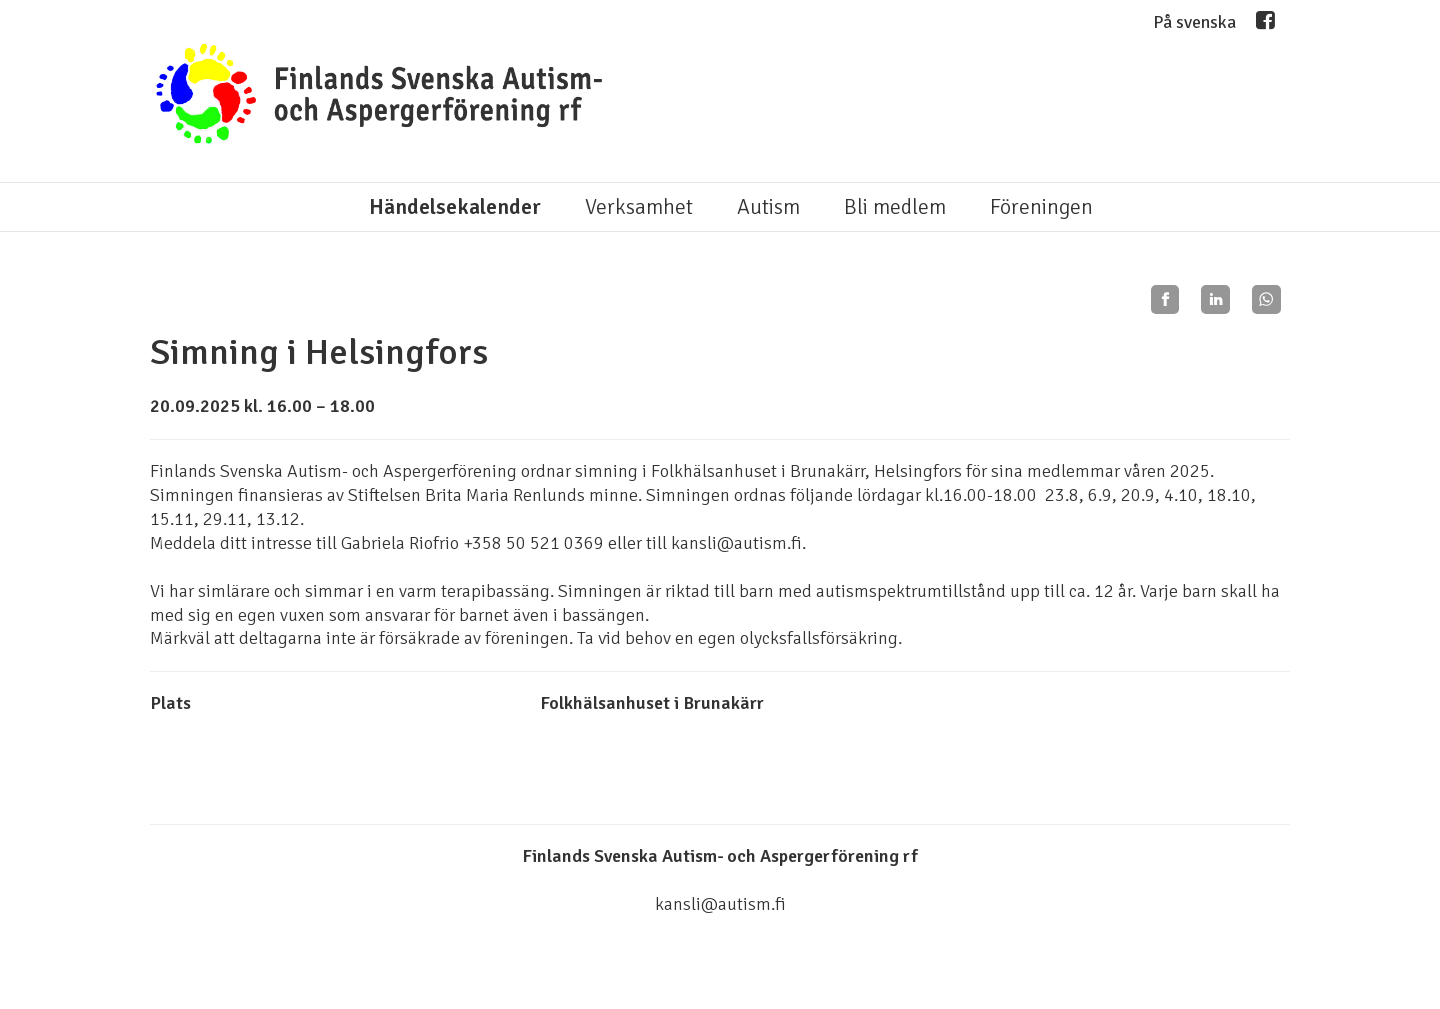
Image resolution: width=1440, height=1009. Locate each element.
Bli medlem (895, 207)
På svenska (1194, 22)
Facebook (1265, 25)
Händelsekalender (455, 207)
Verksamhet (639, 207)
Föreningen (1041, 207)
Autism (768, 207)
